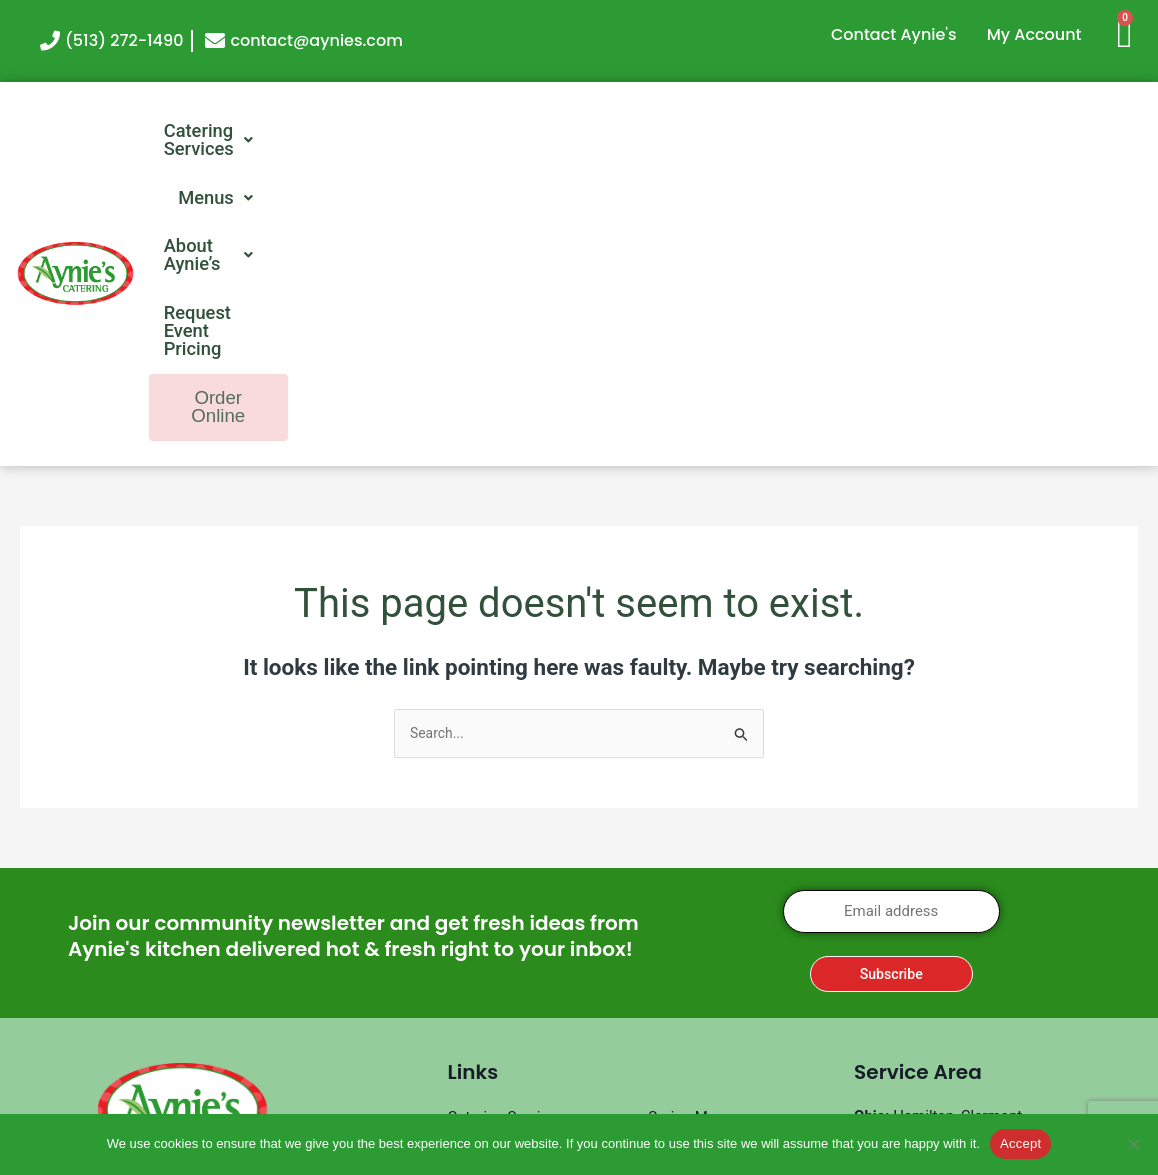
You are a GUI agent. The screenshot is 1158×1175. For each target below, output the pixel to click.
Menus (445, 132)
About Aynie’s (604, 132)
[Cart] (1132, 32)
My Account (1034, 34)
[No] (1133, 1144)
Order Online (1044, 133)
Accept (1020, 1143)
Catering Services (267, 132)
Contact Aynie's (894, 34)
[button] (267, 132)
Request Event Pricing (822, 132)
